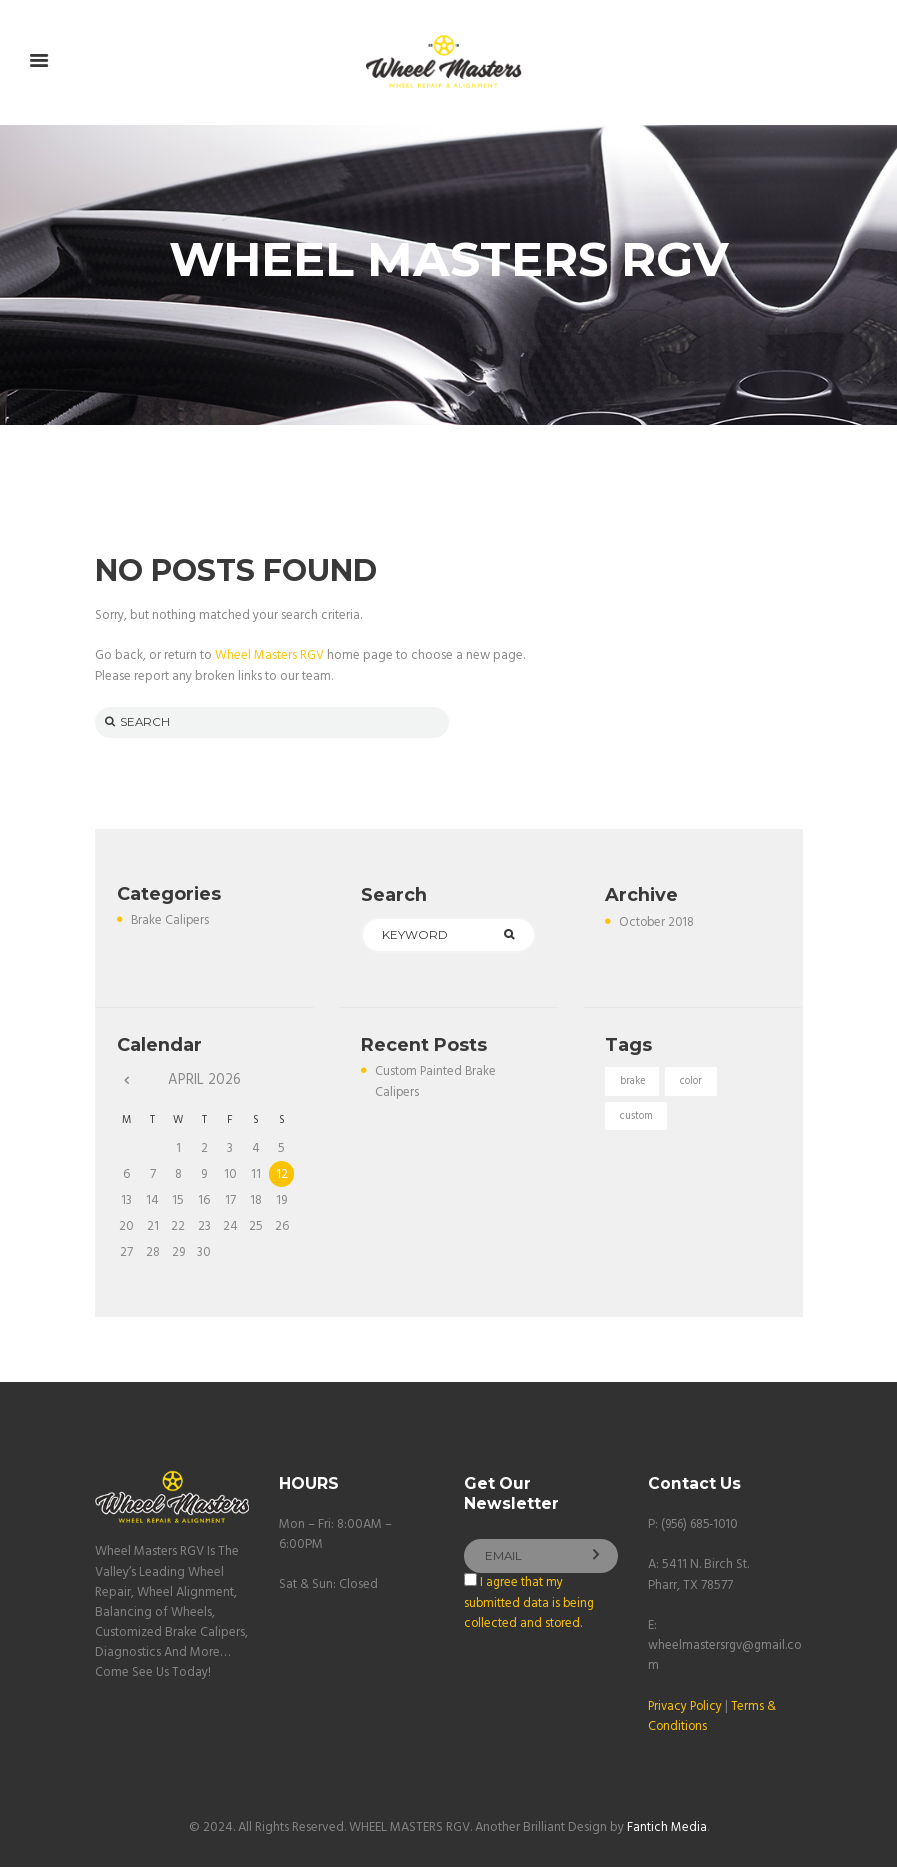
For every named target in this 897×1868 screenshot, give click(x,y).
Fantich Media (667, 1829)
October (658, 923)
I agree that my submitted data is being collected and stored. (530, 1606)
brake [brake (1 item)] (633, 1085)
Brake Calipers (171, 922)
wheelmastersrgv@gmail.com (722, 1657)
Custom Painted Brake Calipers (437, 1084)
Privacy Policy (687, 1708)
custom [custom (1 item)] (637, 1120)
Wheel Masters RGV (269, 656)
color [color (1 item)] (694, 1085)
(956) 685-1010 (702, 1526)
